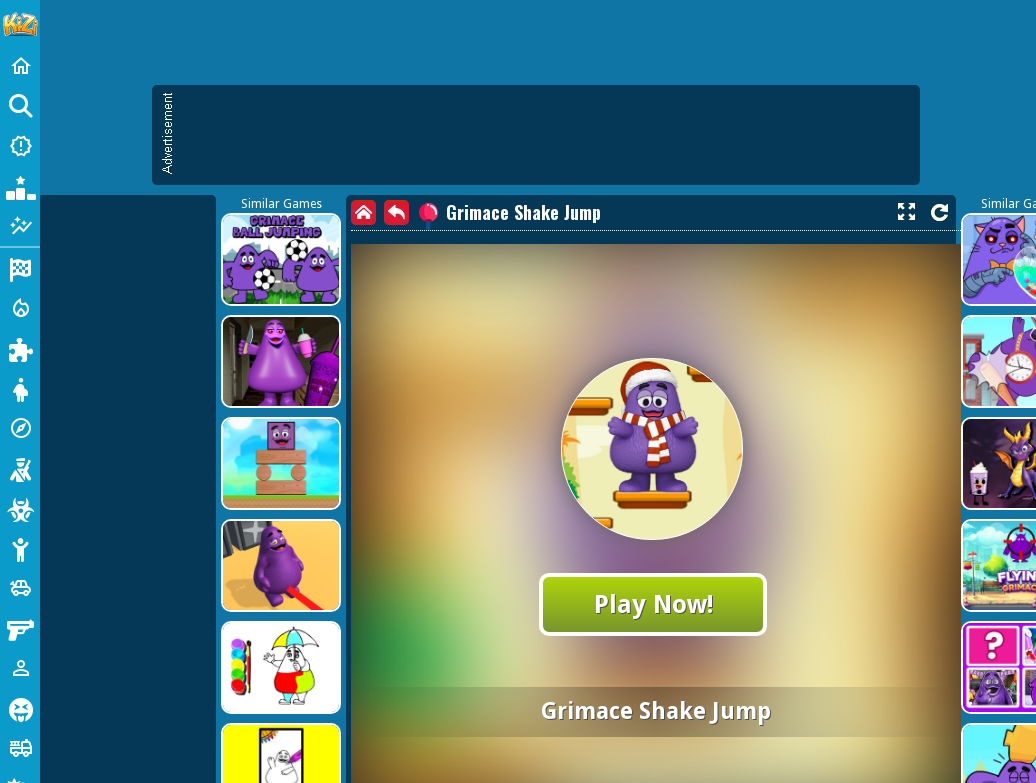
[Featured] (20, 226)
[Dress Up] (20, 388)
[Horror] (20, 708)
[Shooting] (20, 468)
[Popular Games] (20, 186)
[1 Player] (20, 668)
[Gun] (20, 628)
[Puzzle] (20, 348)
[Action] (20, 308)
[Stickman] (20, 548)
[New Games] (20, 146)
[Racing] (20, 268)
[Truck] (20, 748)
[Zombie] (20, 508)
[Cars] (20, 588)
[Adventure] (20, 428)
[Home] (20, 66)
